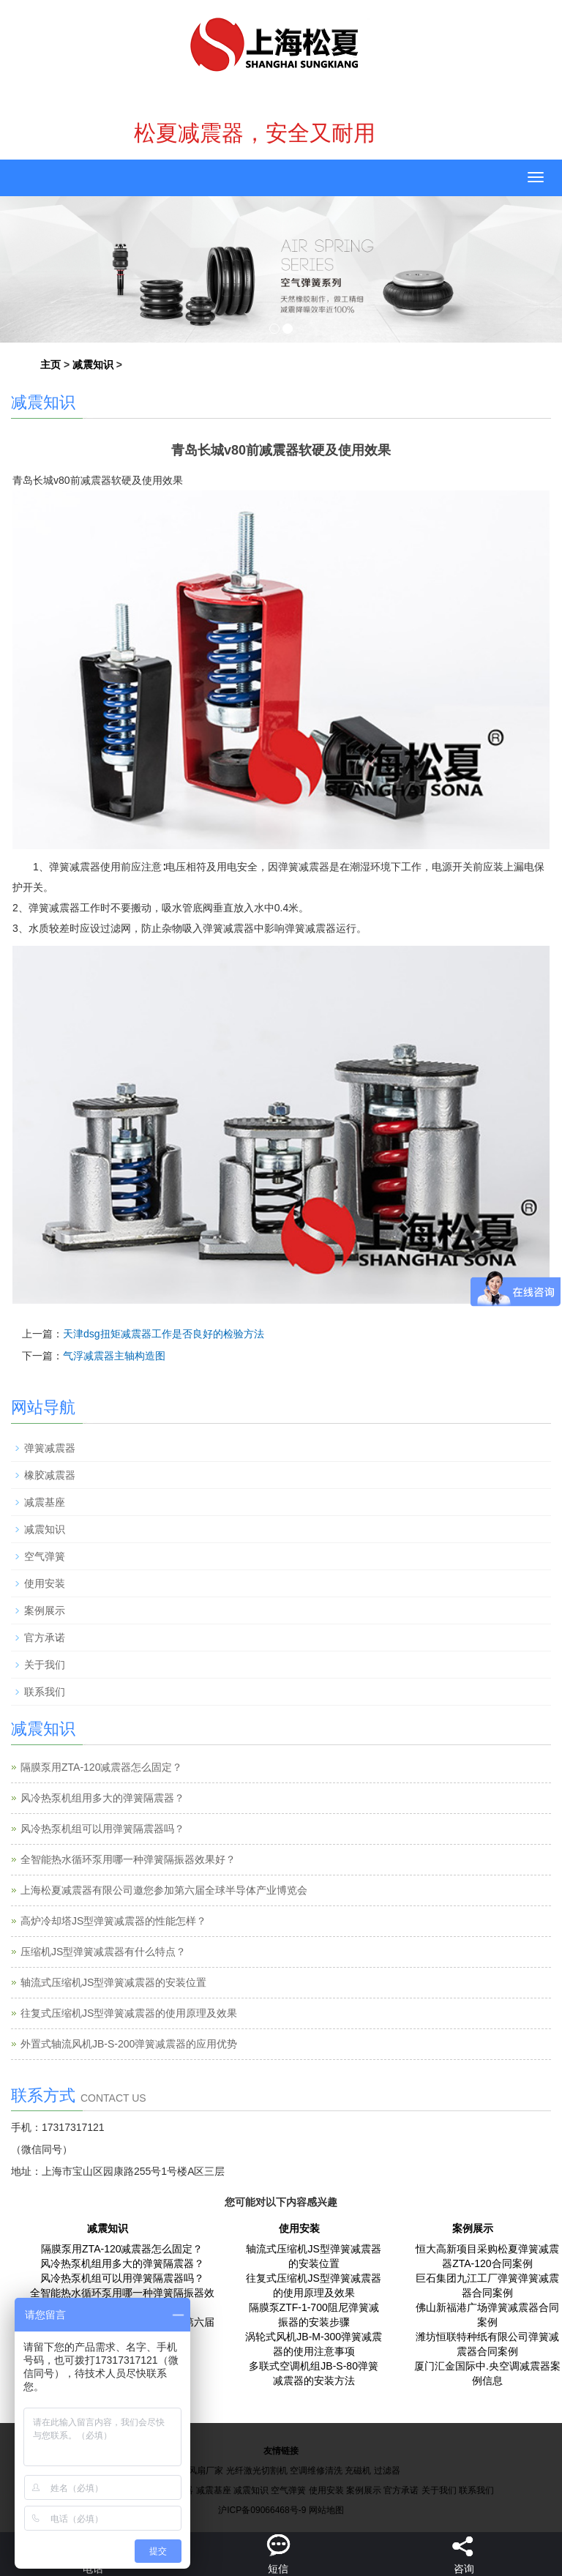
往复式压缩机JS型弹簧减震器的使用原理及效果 (128, 2013)
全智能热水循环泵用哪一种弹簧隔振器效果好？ (128, 1859)
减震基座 (44, 1502)
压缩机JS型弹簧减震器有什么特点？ (103, 1951)
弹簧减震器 (49, 1448)
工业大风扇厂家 (192, 2470)
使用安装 (44, 1583)
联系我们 (44, 1692)
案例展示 (44, 1610)
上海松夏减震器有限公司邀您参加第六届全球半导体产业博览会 (163, 1890)
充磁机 (358, 2470)
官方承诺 (44, 1637)
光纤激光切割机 (257, 2470)
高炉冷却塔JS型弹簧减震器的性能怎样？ (113, 1921)
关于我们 (44, 1664)
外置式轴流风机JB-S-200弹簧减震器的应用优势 (128, 2044)
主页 (50, 364)
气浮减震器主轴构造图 (114, 1356)
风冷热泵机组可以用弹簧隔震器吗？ (102, 1828)
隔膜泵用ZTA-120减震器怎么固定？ (101, 1767)
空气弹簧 (44, 1556)
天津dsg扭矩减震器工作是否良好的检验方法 (163, 1334)
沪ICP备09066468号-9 (262, 2510)
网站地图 (326, 2510)
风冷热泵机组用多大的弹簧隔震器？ (102, 1798)
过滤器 (387, 2470)
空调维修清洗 (316, 2470)
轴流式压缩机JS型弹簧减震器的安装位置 (113, 1982)
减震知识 (92, 364)
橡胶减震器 (49, 1475)
